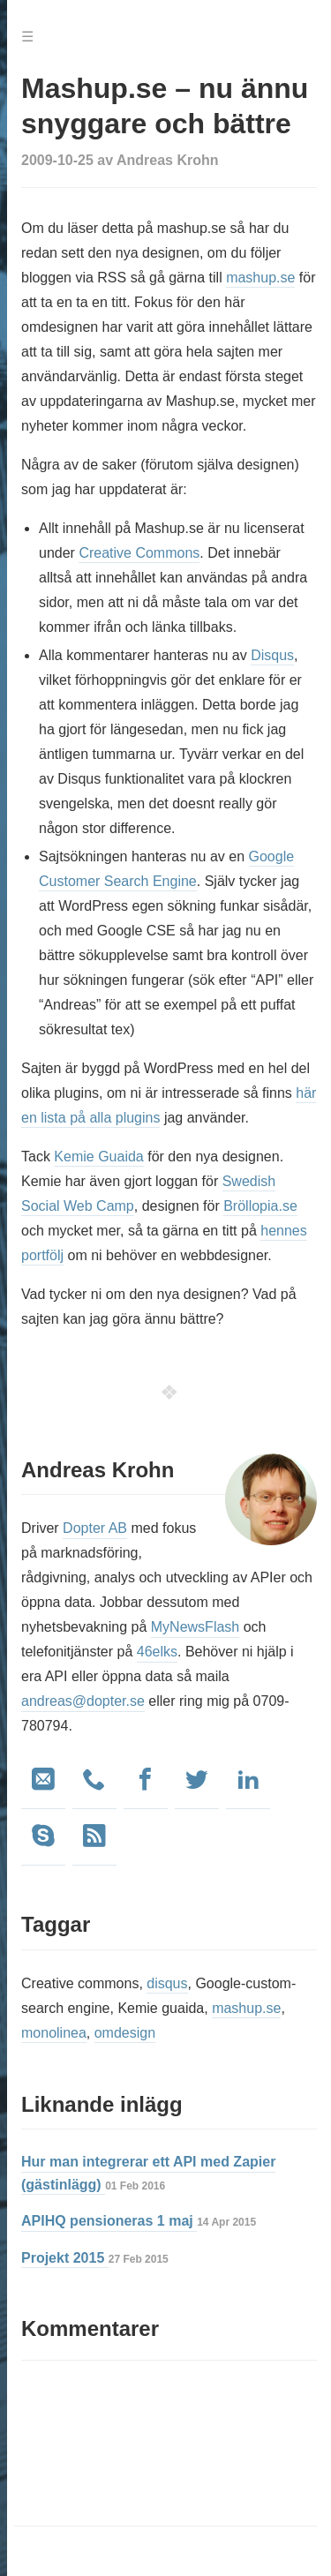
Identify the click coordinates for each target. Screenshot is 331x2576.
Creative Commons (139, 552)
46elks (157, 1651)
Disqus (272, 655)
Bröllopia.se (260, 1205)
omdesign (124, 2032)
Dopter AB (95, 1528)
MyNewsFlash (195, 1626)
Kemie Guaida (98, 1156)
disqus (167, 1983)
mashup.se (260, 277)
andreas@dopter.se (83, 1701)
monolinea (54, 2032)
